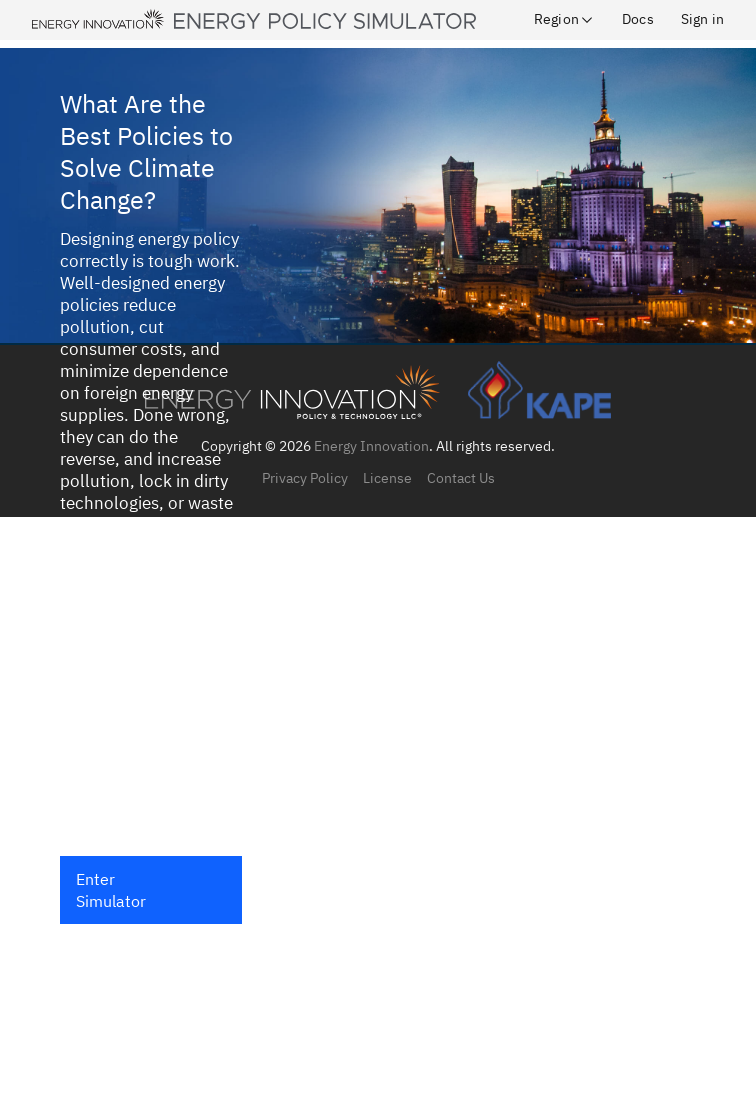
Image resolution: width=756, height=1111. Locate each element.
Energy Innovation (371, 446)
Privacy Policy (305, 478)
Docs (638, 19)
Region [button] (564, 19)
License (387, 478)
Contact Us (461, 478)
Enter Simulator (111, 890)
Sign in (702, 19)
